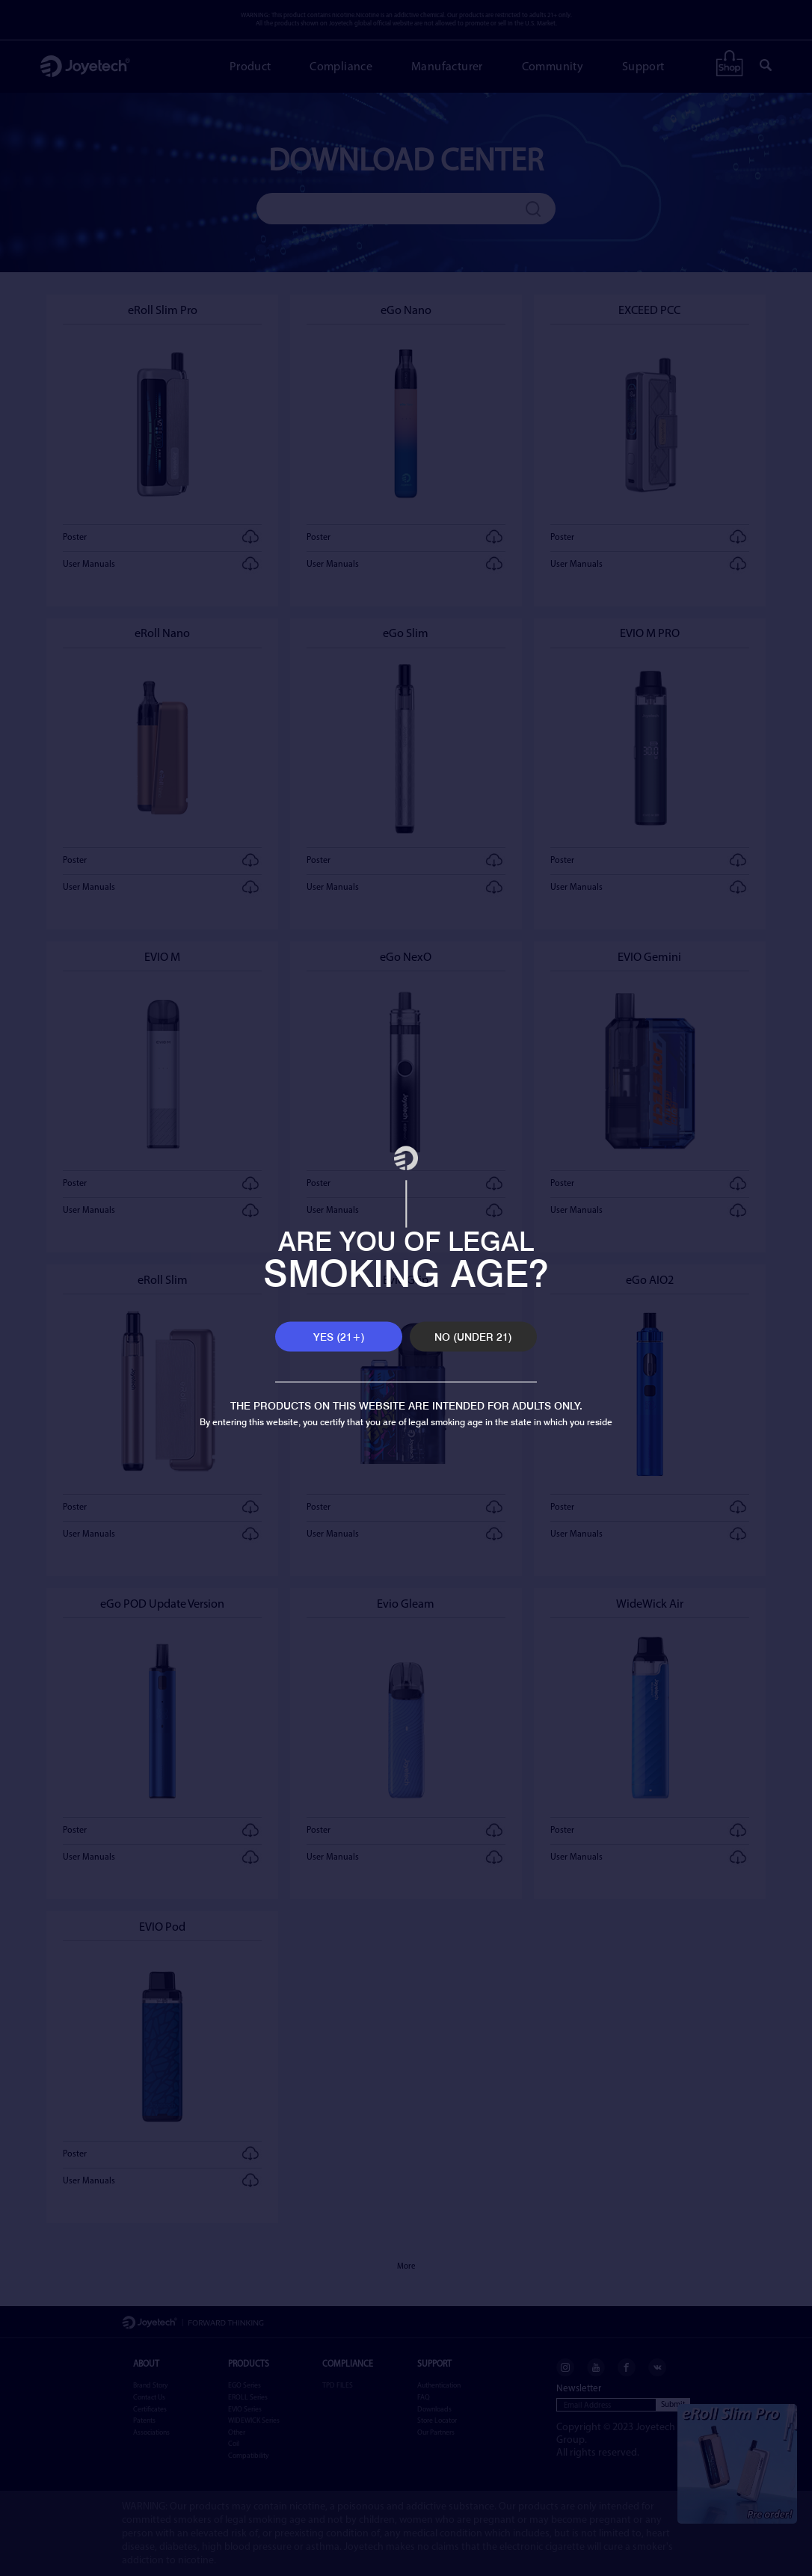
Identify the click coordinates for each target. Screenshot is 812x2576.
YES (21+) (339, 1337)
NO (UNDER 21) (473, 1337)
